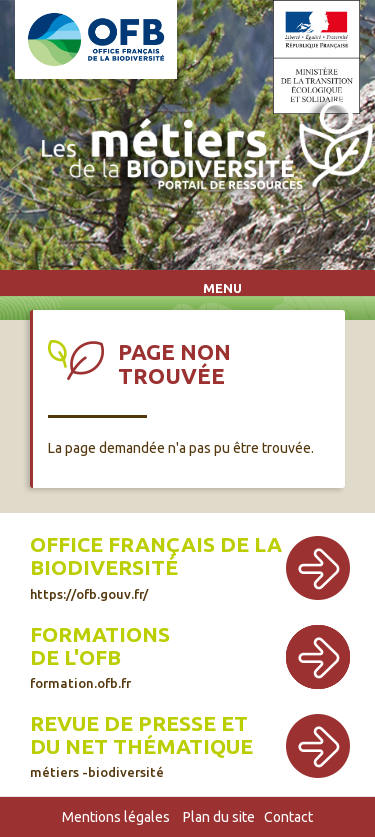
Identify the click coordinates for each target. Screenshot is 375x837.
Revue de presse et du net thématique (141, 745)
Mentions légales (116, 817)
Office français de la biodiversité (156, 566)
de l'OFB (75, 657)
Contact (288, 817)
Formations (100, 634)
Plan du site (219, 817)
